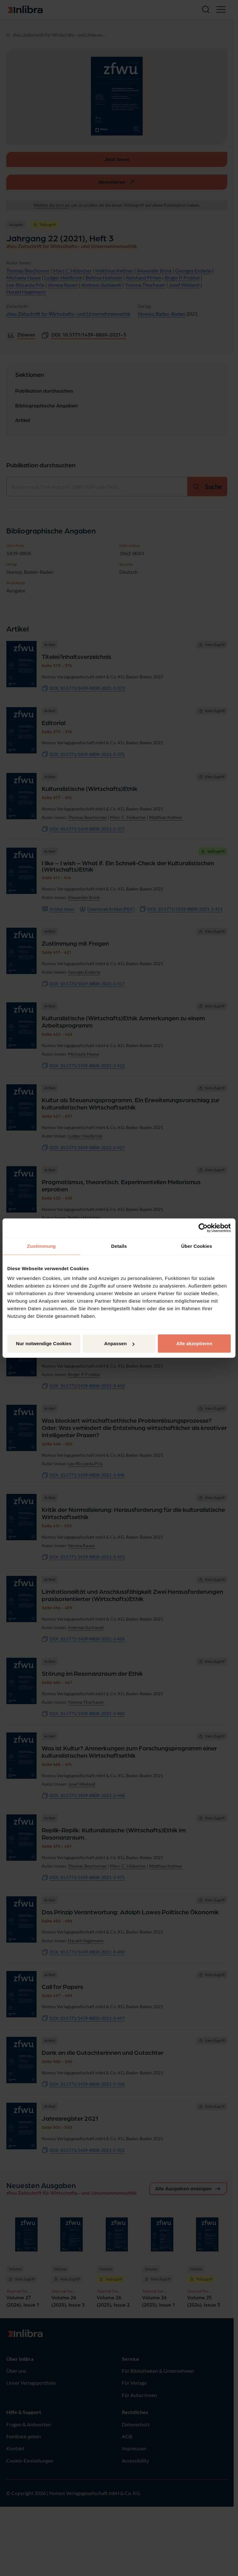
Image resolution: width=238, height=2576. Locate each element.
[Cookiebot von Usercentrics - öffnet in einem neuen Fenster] (203, 1227)
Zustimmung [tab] (41, 1245)
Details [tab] (119, 1245)
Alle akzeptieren (194, 1343)
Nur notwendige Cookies (44, 1343)
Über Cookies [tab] (196, 1245)
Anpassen (119, 1343)
